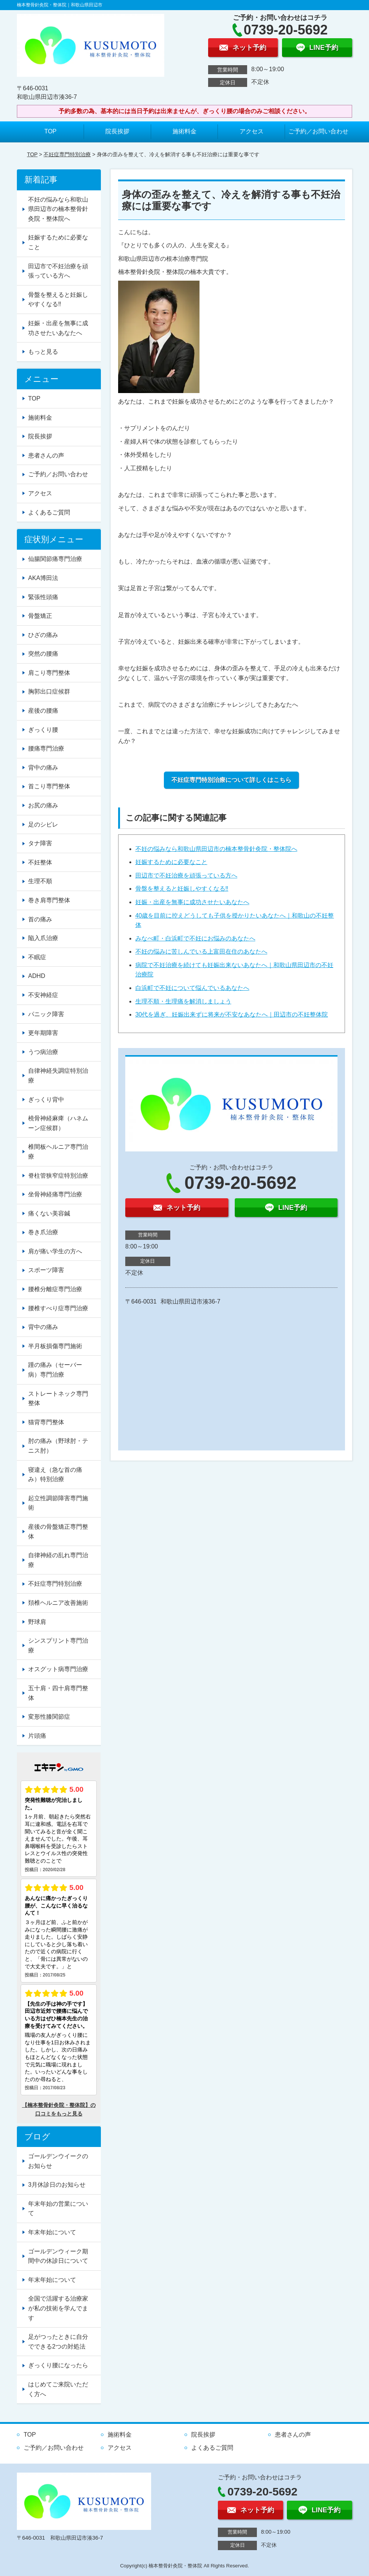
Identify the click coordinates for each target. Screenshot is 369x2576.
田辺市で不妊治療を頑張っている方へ (186, 875)
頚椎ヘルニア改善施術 (58, 1603)
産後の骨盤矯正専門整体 (58, 1531)
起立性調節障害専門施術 (58, 1503)
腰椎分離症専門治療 (55, 1289)
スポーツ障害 (46, 1270)
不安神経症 (43, 995)
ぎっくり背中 (46, 1099)
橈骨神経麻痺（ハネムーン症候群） (58, 1123)
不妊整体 (40, 862)
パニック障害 (46, 1014)
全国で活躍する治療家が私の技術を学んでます (58, 2308)
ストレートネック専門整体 (58, 1398)
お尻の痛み (43, 805)
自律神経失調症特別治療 (58, 1075)
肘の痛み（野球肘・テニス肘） (58, 1446)
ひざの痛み (43, 635)
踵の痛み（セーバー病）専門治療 (55, 1370)
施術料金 (184, 131)
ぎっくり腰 (43, 730)
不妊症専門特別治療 (67, 154)
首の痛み (40, 919)
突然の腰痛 (43, 653)
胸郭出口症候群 (49, 691)
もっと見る (43, 351)
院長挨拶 (117, 131)
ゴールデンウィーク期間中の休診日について (58, 2256)
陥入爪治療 (43, 938)
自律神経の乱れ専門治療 (58, 1560)
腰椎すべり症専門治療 (58, 1308)
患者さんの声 (46, 455)
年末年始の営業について (58, 2209)
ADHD (36, 976)
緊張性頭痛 (43, 597)
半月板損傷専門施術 (55, 1346)
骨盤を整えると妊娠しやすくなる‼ (181, 888)
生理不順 (40, 881)
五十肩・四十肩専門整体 (58, 1693)
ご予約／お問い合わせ (318, 131)
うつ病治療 (43, 1052)
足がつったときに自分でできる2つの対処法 (58, 2342)
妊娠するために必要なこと (171, 862)
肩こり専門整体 (49, 673)
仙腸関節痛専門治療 (55, 559)
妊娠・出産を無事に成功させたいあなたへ (192, 902)
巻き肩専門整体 (49, 900)
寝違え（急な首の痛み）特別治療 (55, 1475)
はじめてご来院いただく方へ (58, 2389)
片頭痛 (37, 1736)
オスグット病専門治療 (58, 1669)
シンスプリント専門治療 (58, 1645)
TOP (50, 131)
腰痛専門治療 (46, 748)
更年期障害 (43, 1033)
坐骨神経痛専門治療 (55, 1194)
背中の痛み (43, 767)
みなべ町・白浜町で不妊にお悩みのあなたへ (195, 938)
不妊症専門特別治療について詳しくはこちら (231, 780)
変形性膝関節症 (49, 1716)
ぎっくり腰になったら (58, 2365)
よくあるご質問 (49, 512)
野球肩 (37, 1622)
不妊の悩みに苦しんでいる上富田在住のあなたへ (201, 951)
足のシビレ (43, 824)
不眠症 (37, 957)
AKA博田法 (43, 578)
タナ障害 (40, 843)
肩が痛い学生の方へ (55, 1251)
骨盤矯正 (40, 616)
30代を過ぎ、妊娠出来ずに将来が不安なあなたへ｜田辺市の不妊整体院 (231, 1014)
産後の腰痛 (43, 710)
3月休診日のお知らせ (57, 2184)
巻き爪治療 (43, 1232)
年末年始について (52, 2232)
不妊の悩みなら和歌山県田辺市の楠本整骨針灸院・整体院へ (216, 849)
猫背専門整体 (46, 1422)
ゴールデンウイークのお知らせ (58, 2161)
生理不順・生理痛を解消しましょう (183, 1001)
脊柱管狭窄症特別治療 (58, 1175)
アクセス (252, 131)
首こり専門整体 (49, 786)
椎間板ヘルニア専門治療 (58, 1152)
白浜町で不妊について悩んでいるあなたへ (192, 988)
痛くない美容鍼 (49, 1213)
